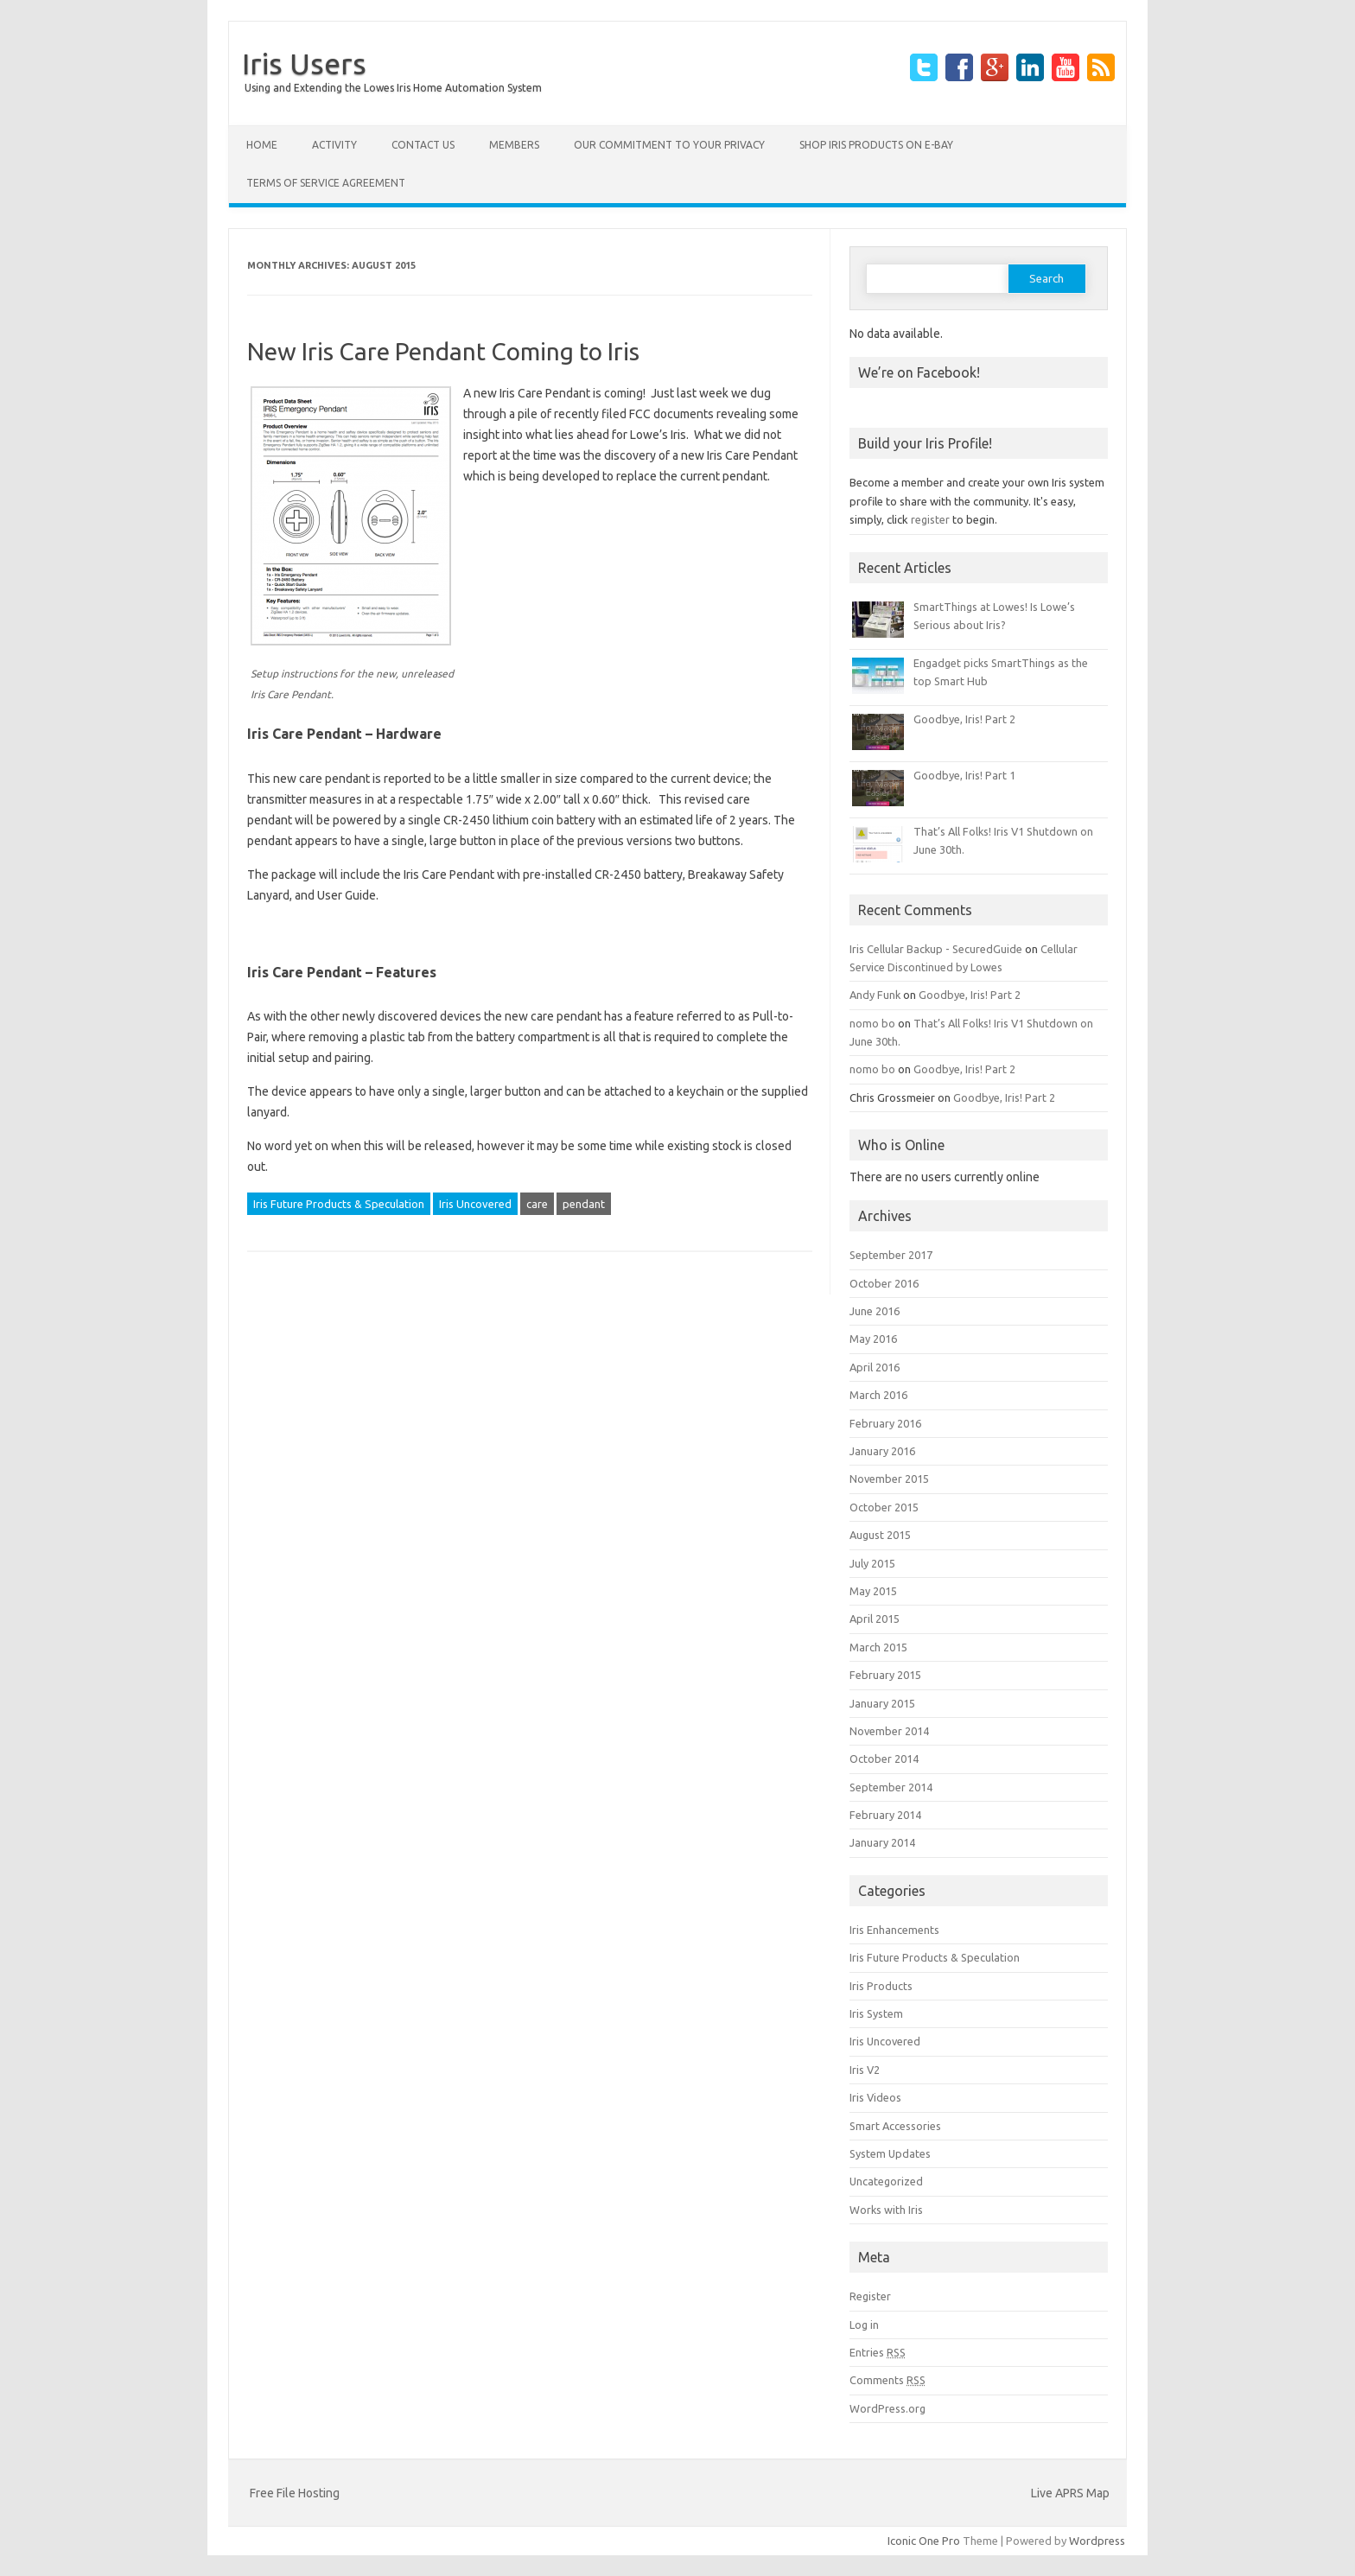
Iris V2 (864, 2070)
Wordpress (1097, 2541)
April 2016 (874, 1367)
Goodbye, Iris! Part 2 (964, 719)
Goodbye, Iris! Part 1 (964, 775)
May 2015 (873, 1591)
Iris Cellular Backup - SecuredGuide (935, 949)
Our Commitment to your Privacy (669, 144)
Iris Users (304, 63)
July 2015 (872, 1563)
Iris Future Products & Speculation (338, 1204)
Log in (864, 2324)
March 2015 (878, 1647)
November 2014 (889, 1731)
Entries (877, 2352)
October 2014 (884, 1758)
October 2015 (884, 1507)
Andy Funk (874, 995)
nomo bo (872, 1023)
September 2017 (890, 1255)
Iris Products (881, 1986)
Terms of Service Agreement (325, 182)
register (930, 519)
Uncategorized (886, 2181)
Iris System (876, 2013)
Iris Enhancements (894, 1930)
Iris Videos (875, 2097)
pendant (584, 1204)
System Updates (890, 2153)
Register (870, 2296)
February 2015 (885, 1675)
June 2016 (874, 1311)
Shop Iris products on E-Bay (876, 144)
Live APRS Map (1070, 2493)
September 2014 (890, 1787)
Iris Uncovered (475, 1204)
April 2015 (874, 1618)
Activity (334, 144)
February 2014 (885, 1815)
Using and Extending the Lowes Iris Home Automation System (393, 87)
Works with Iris (886, 2210)
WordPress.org (887, 2408)
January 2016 (882, 1451)
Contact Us (423, 144)
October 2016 (884, 1283)
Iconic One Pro (923, 2541)
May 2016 (873, 1339)
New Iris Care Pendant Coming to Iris (443, 351)
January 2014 (882, 1842)
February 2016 (885, 1423)
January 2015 (882, 1703)
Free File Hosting (295, 2493)
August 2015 (880, 1535)
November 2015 (889, 1478)
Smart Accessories (895, 2126)
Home (261, 144)
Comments (887, 2380)
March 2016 (878, 1395)
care (537, 1204)
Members (514, 144)
